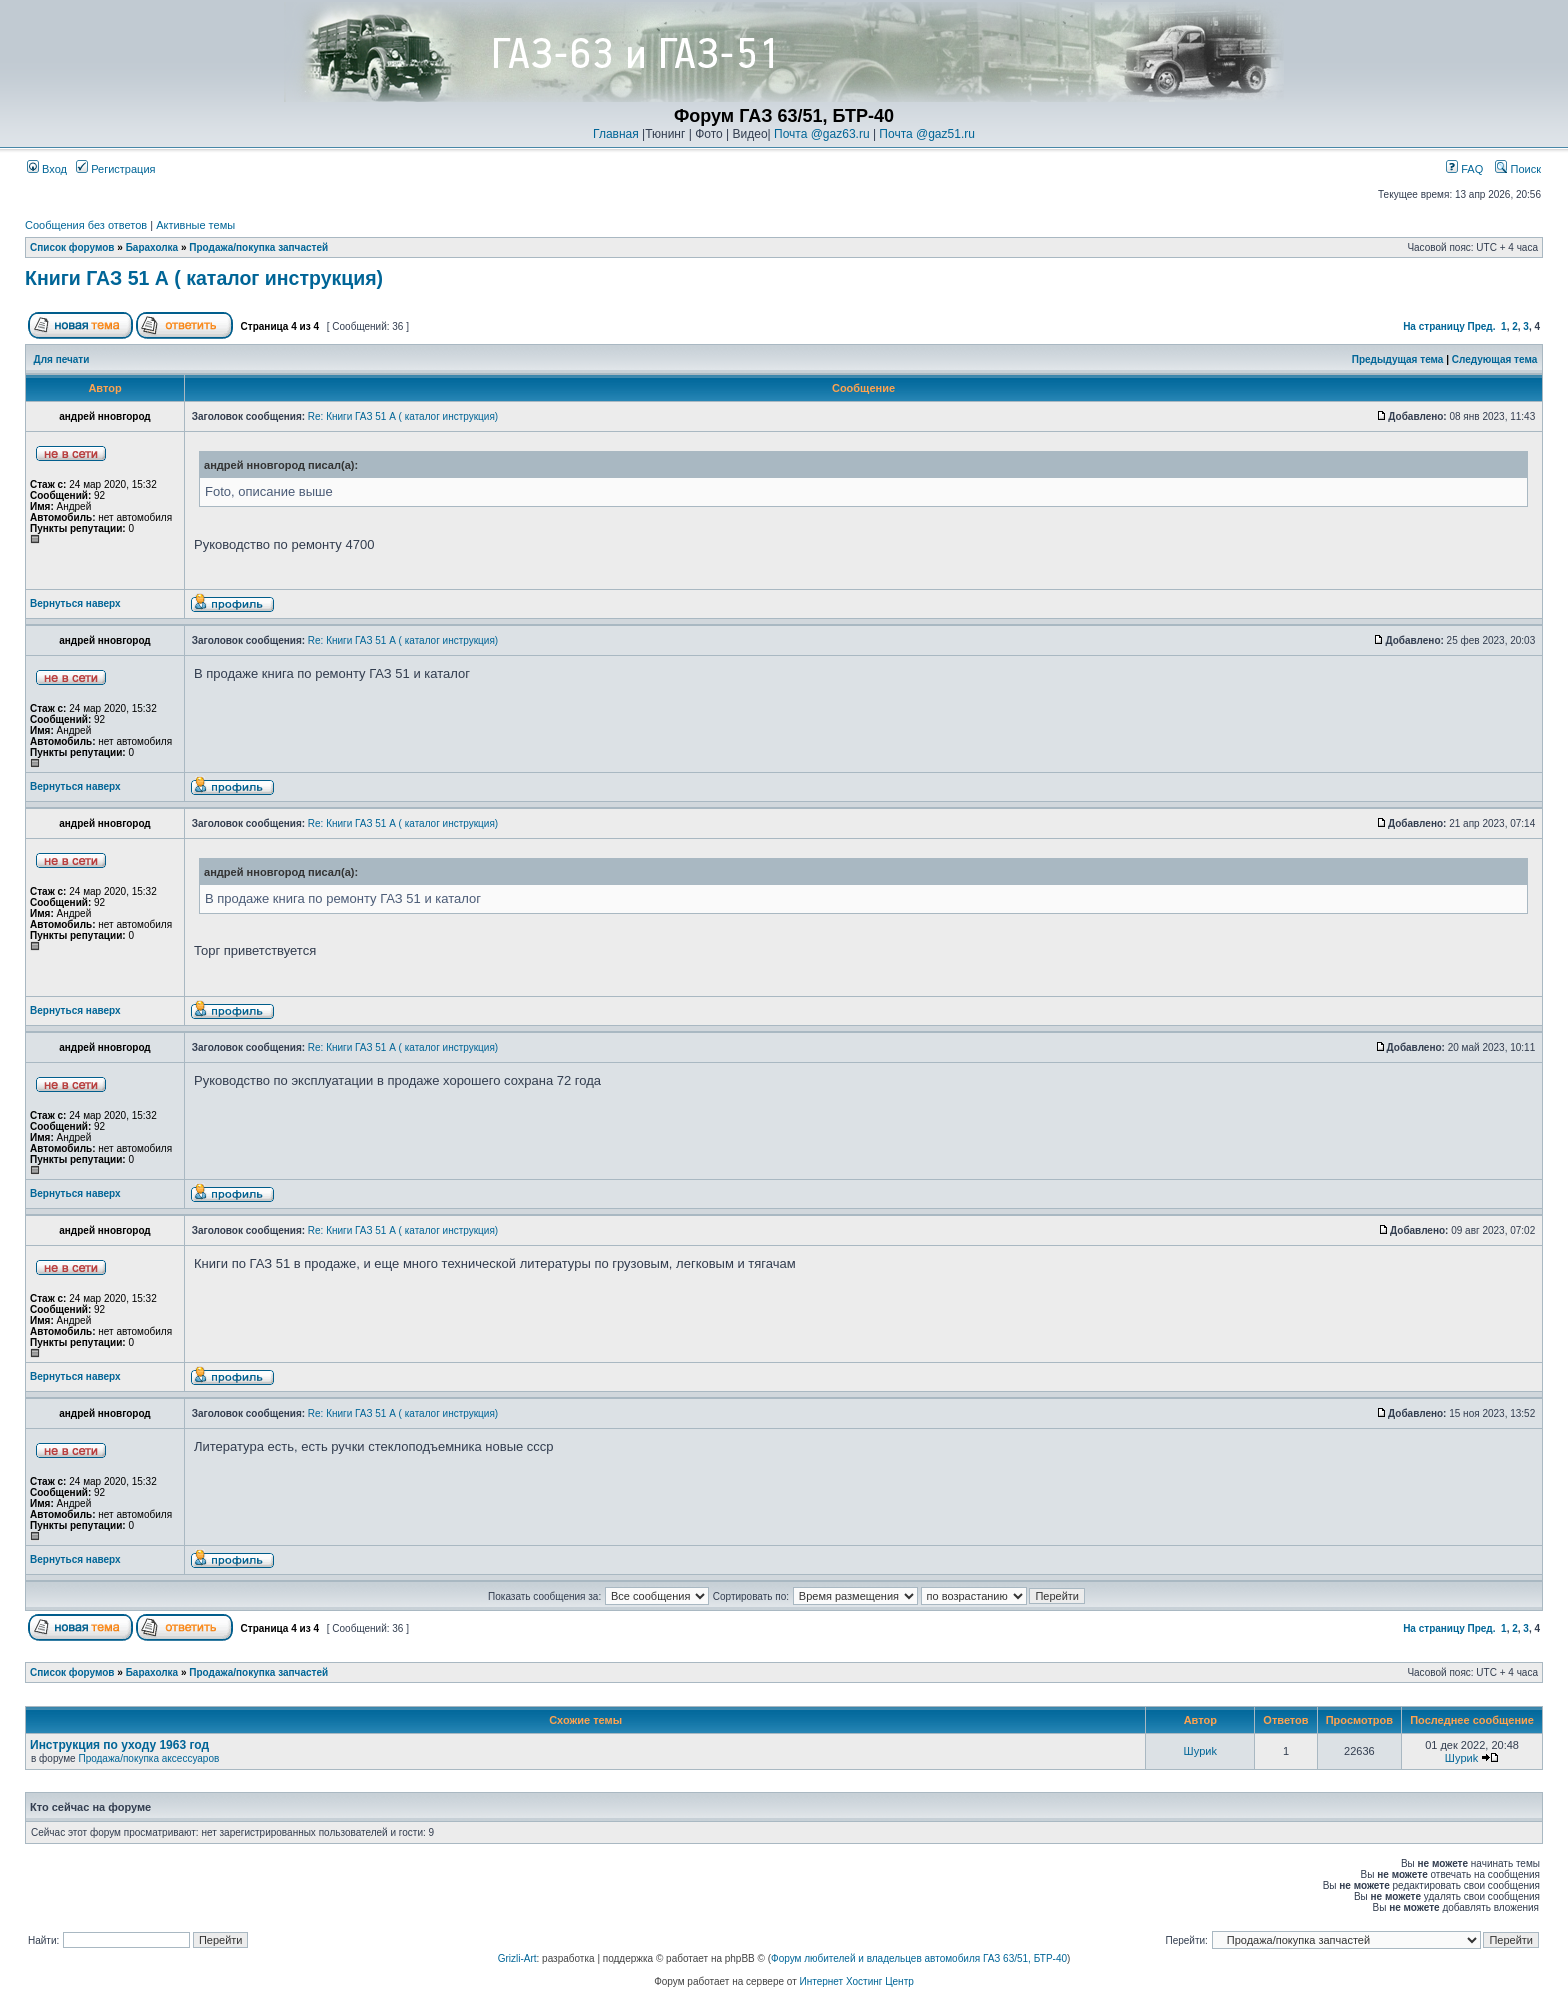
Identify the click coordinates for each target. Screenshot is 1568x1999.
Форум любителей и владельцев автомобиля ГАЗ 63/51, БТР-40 (919, 1958)
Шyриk (1200, 1751)
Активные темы (195, 225)
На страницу (1434, 326)
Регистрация (115, 169)
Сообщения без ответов (86, 225)
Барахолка (152, 247)
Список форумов (72, 247)
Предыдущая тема (1398, 359)
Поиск (1518, 169)
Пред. (1482, 326)
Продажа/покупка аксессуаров (148, 1758)
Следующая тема (1494, 359)
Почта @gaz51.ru (927, 134)
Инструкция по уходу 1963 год (119, 1745)
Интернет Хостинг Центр (857, 1981)
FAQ (1464, 169)
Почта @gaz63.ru (822, 134)
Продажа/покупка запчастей (258, 247)
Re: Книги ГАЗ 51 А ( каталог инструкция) (403, 416)
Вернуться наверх (75, 603)
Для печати (62, 359)
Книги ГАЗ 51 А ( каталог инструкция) (204, 278)
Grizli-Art (517, 1958)
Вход (47, 169)
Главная (616, 134)
